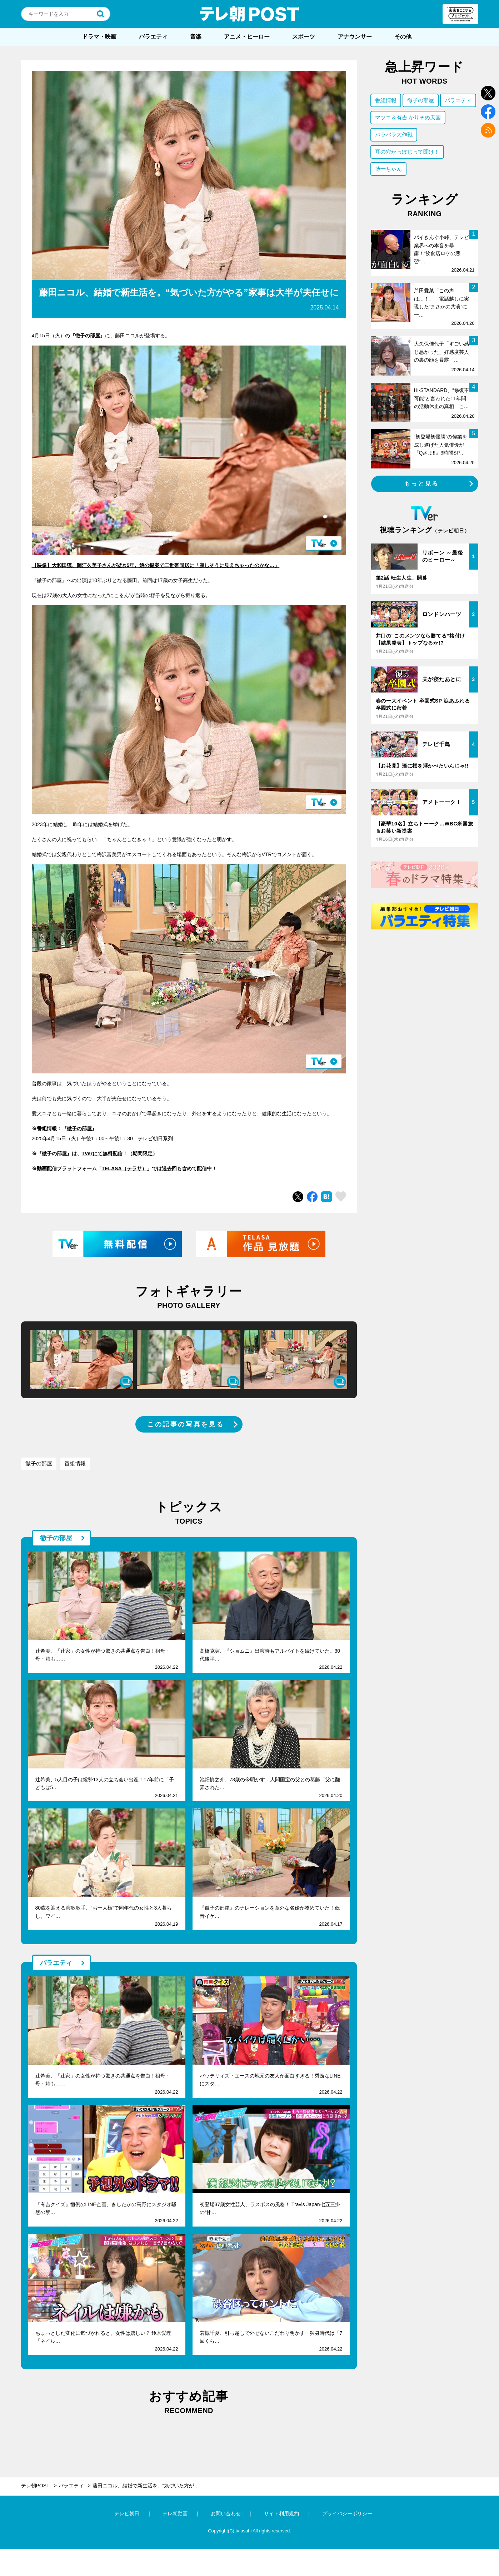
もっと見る (421, 484)
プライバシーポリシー (347, 2513)
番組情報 (75, 1463)
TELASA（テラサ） (124, 1168)
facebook (488, 111)
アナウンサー (355, 37)
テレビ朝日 (126, 2513)
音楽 (195, 37)
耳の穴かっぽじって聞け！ (407, 152)
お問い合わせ (226, 2513)
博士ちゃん (388, 169)
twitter (488, 93)
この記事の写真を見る (185, 1424)
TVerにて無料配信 (102, 1153)
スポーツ (303, 37)
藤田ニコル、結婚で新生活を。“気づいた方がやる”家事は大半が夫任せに (150, 2485)
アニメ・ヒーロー (247, 37)
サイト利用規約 (281, 2513)
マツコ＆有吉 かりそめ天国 (408, 117)
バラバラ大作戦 (394, 134)
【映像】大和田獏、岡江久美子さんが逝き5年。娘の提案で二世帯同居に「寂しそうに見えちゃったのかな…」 (156, 565)
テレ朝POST (249, 14)
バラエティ (153, 37)
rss (488, 130)
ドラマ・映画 (99, 37)
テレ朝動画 (175, 2513)
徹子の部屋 (79, 1128)
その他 (402, 37)
